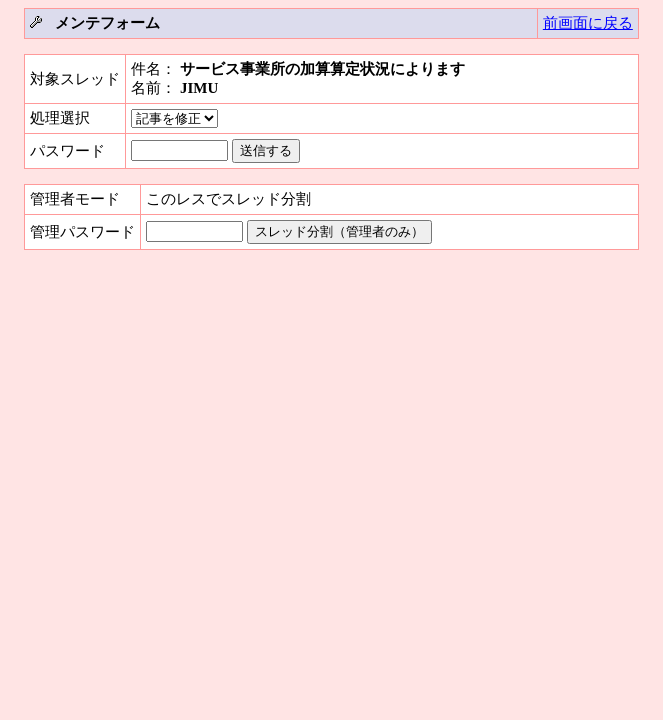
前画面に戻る (588, 23)
